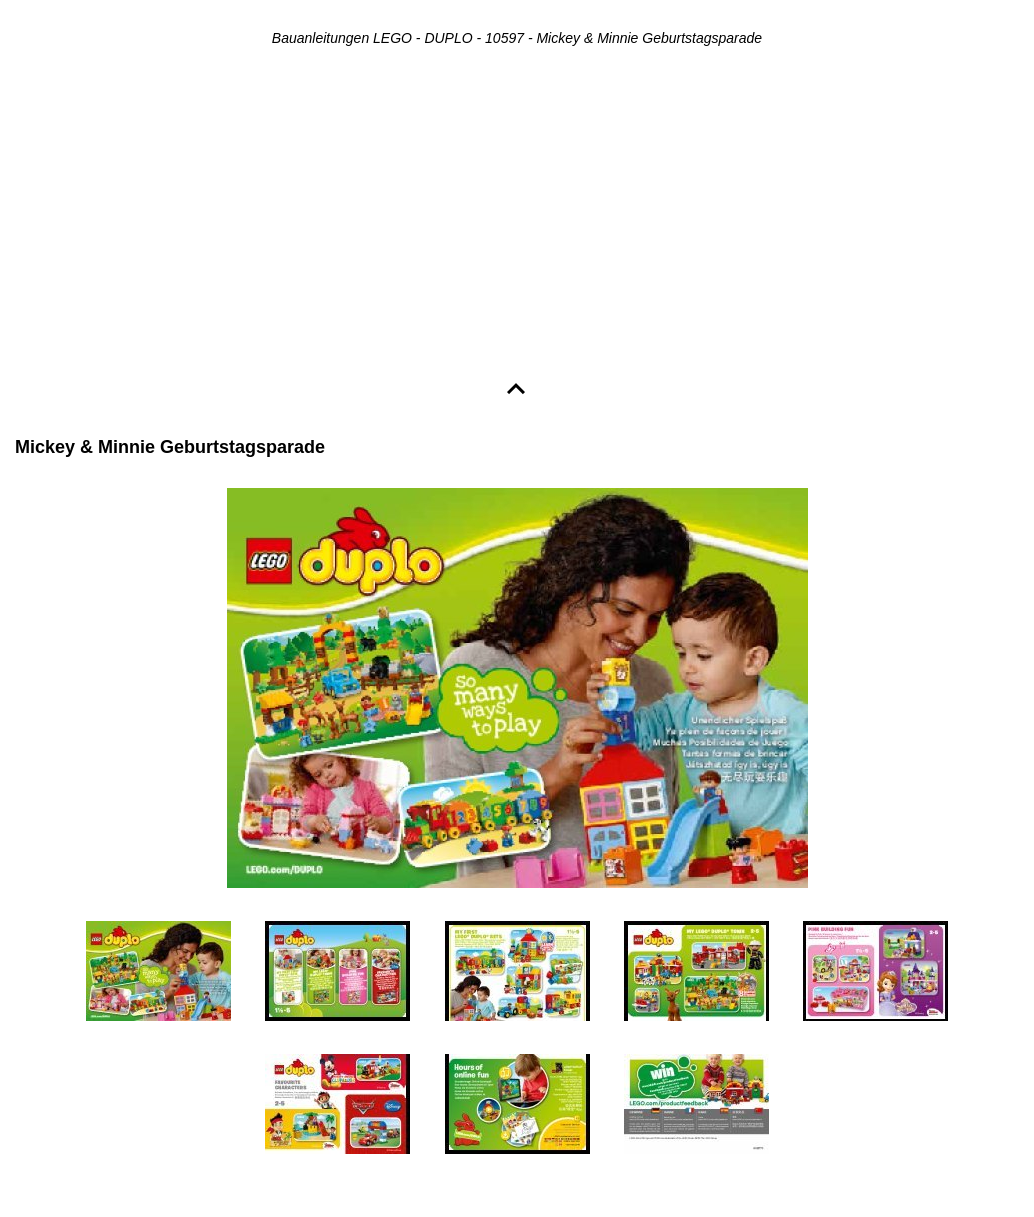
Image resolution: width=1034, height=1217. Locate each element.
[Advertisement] (517, 216)
